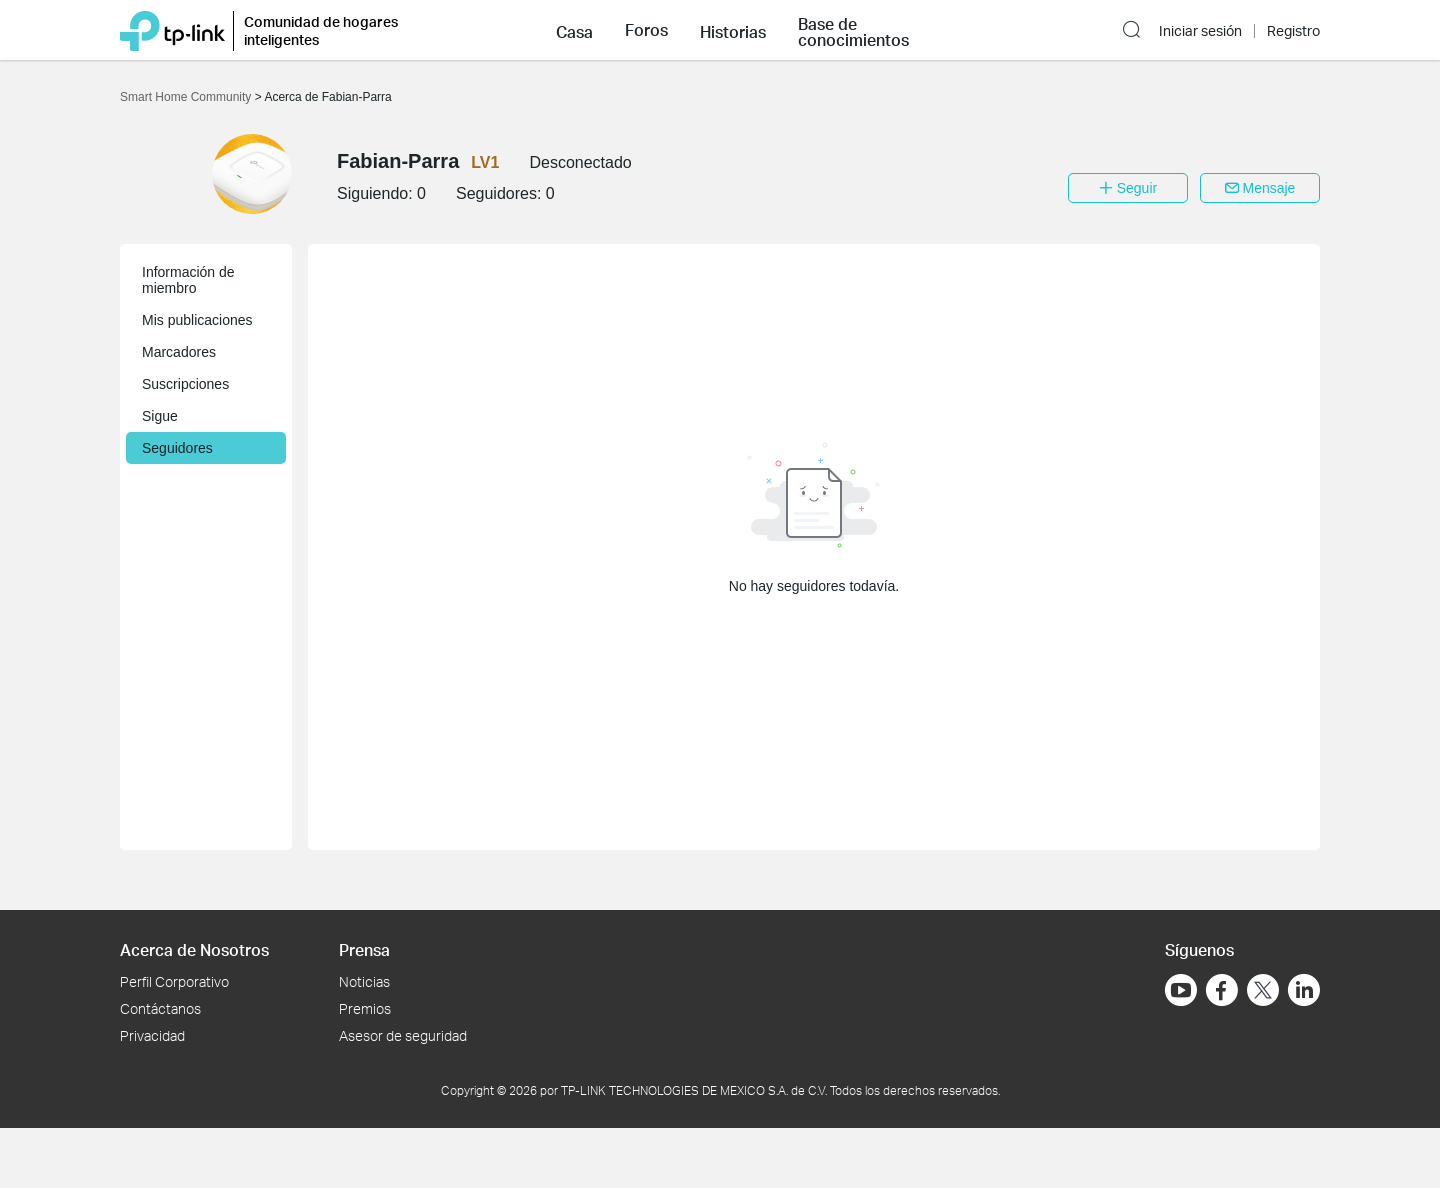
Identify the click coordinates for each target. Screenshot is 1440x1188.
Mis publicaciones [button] (197, 320)
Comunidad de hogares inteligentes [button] (321, 30)
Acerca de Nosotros (194, 949)
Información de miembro (188, 280)
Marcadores (179, 352)
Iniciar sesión (1200, 31)
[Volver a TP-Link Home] (172, 29)
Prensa (364, 949)
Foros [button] (646, 30)
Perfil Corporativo (174, 981)
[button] (574, 30)
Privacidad (152, 1035)
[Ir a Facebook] (1222, 990)
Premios (365, 1008)
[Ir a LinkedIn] (1304, 990)
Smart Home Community (187, 97)
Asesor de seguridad (403, 1035)
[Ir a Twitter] (1263, 992)
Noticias (364, 981)
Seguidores (177, 448)
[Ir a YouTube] (1181, 990)
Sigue (160, 416)
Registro (1293, 31)
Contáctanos (160, 1008)
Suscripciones (185, 384)
